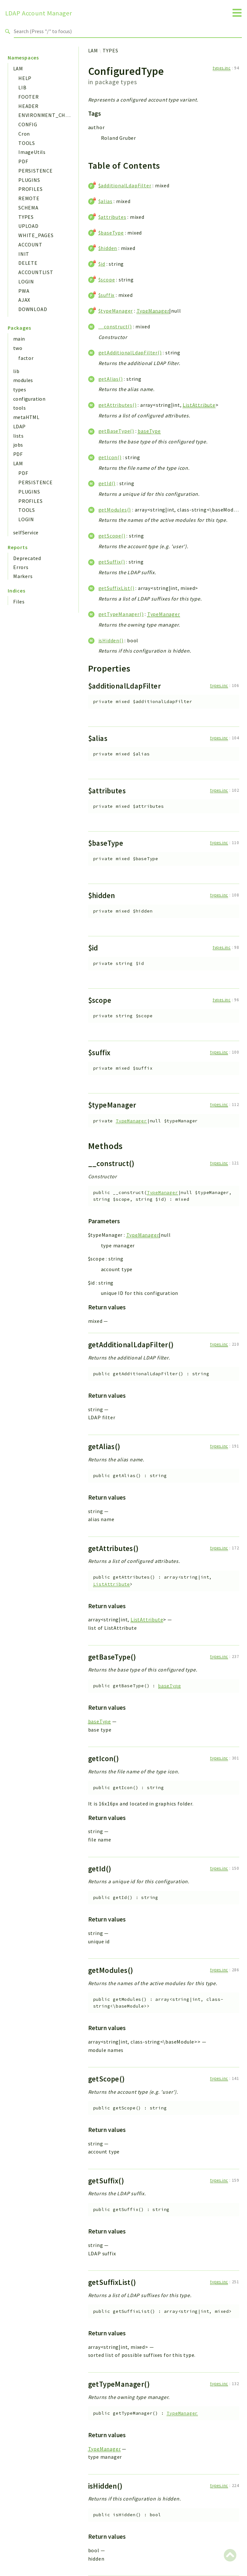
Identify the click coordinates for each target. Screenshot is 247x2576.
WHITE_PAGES (36, 235)
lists (18, 435)
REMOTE (29, 198)
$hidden (107, 248)
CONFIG (27, 124)
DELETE (28, 263)
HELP (25, 78)
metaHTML (26, 417)
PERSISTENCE (35, 170)
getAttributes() (117, 405)
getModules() (114, 509)
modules (23, 380)
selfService (25, 532)
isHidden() (111, 640)
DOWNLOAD (32, 309)
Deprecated (27, 558)
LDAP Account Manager (38, 13)
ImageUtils (32, 152)
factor (26, 358)
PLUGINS (29, 180)
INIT (23, 254)
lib (16, 371)
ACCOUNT (30, 244)
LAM (18, 68)
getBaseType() (116, 431)
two (17, 348)
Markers (23, 576)
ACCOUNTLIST (35, 272)
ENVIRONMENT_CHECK (46, 115)
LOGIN (26, 281)
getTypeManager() (121, 614)
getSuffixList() (116, 588)
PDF (23, 161)
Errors (21, 567)
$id (101, 264)
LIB (22, 87)
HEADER (28, 106)
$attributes (112, 217)
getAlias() (110, 379)
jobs (18, 444)
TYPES (26, 217)
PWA (23, 291)
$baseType (111, 232)
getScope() (111, 535)
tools (19, 408)
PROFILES (30, 189)
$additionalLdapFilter (124, 185)
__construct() (115, 326)
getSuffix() (111, 561)
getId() (107, 483)
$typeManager (115, 311)
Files (19, 601)
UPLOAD (28, 226)
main (19, 338)
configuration (29, 399)
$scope (106, 279)
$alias (105, 201)
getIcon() (110, 457)
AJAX (24, 300)
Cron (24, 133)
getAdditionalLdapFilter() (130, 352)
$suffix (106, 295)
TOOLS (26, 143)
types (19, 389)
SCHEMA (28, 207)
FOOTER (28, 97)
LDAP (19, 426)
